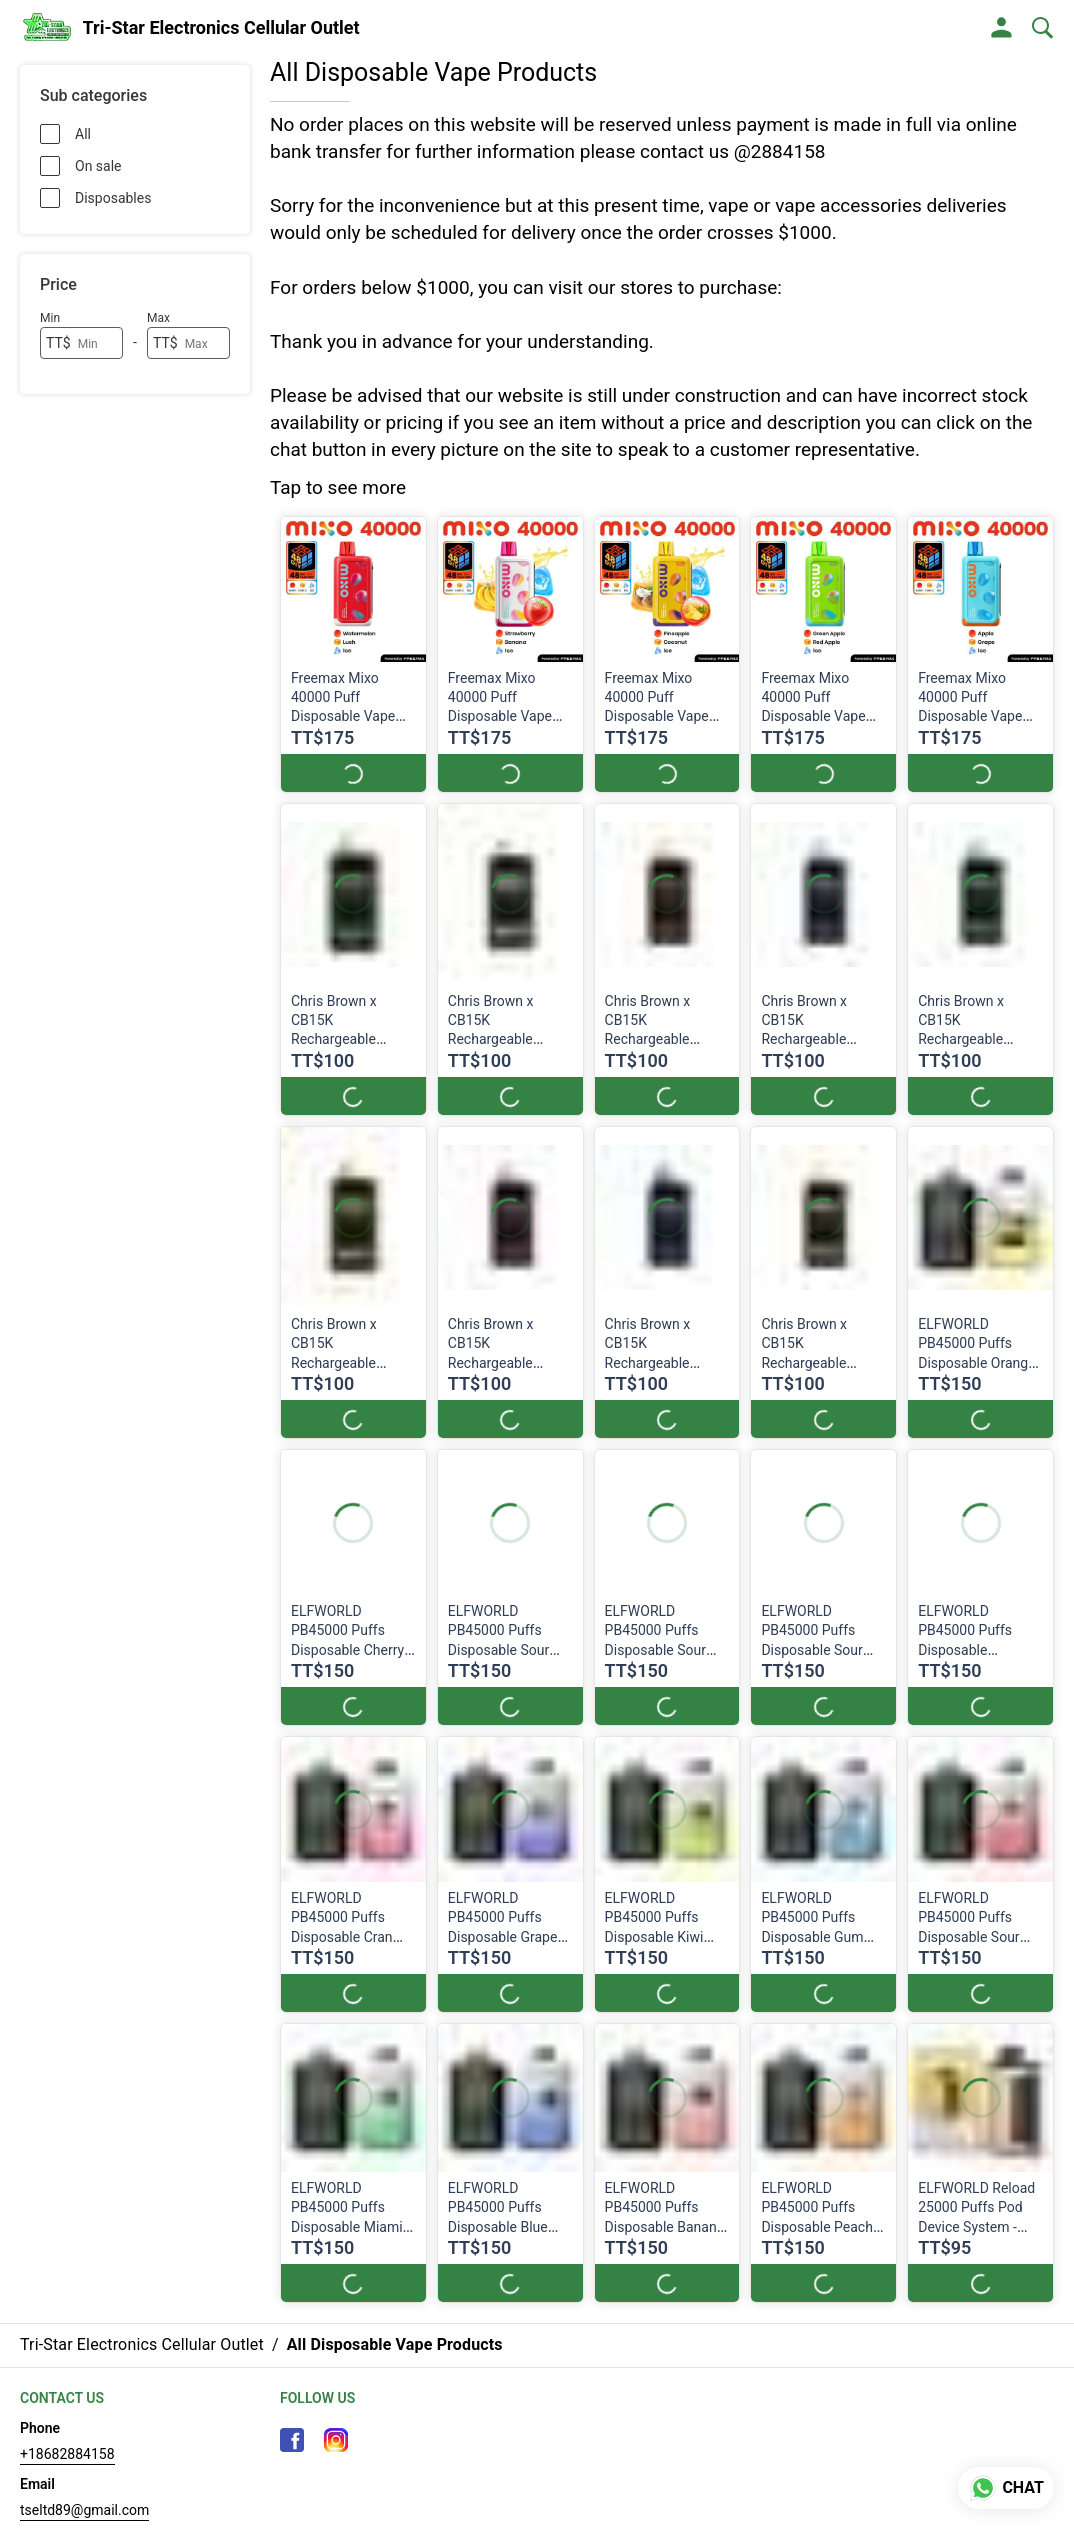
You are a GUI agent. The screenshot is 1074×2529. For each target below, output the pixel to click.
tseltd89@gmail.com (84, 2510)
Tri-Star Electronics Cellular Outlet (221, 28)
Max (158, 318)
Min (50, 318)
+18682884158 (67, 2454)
